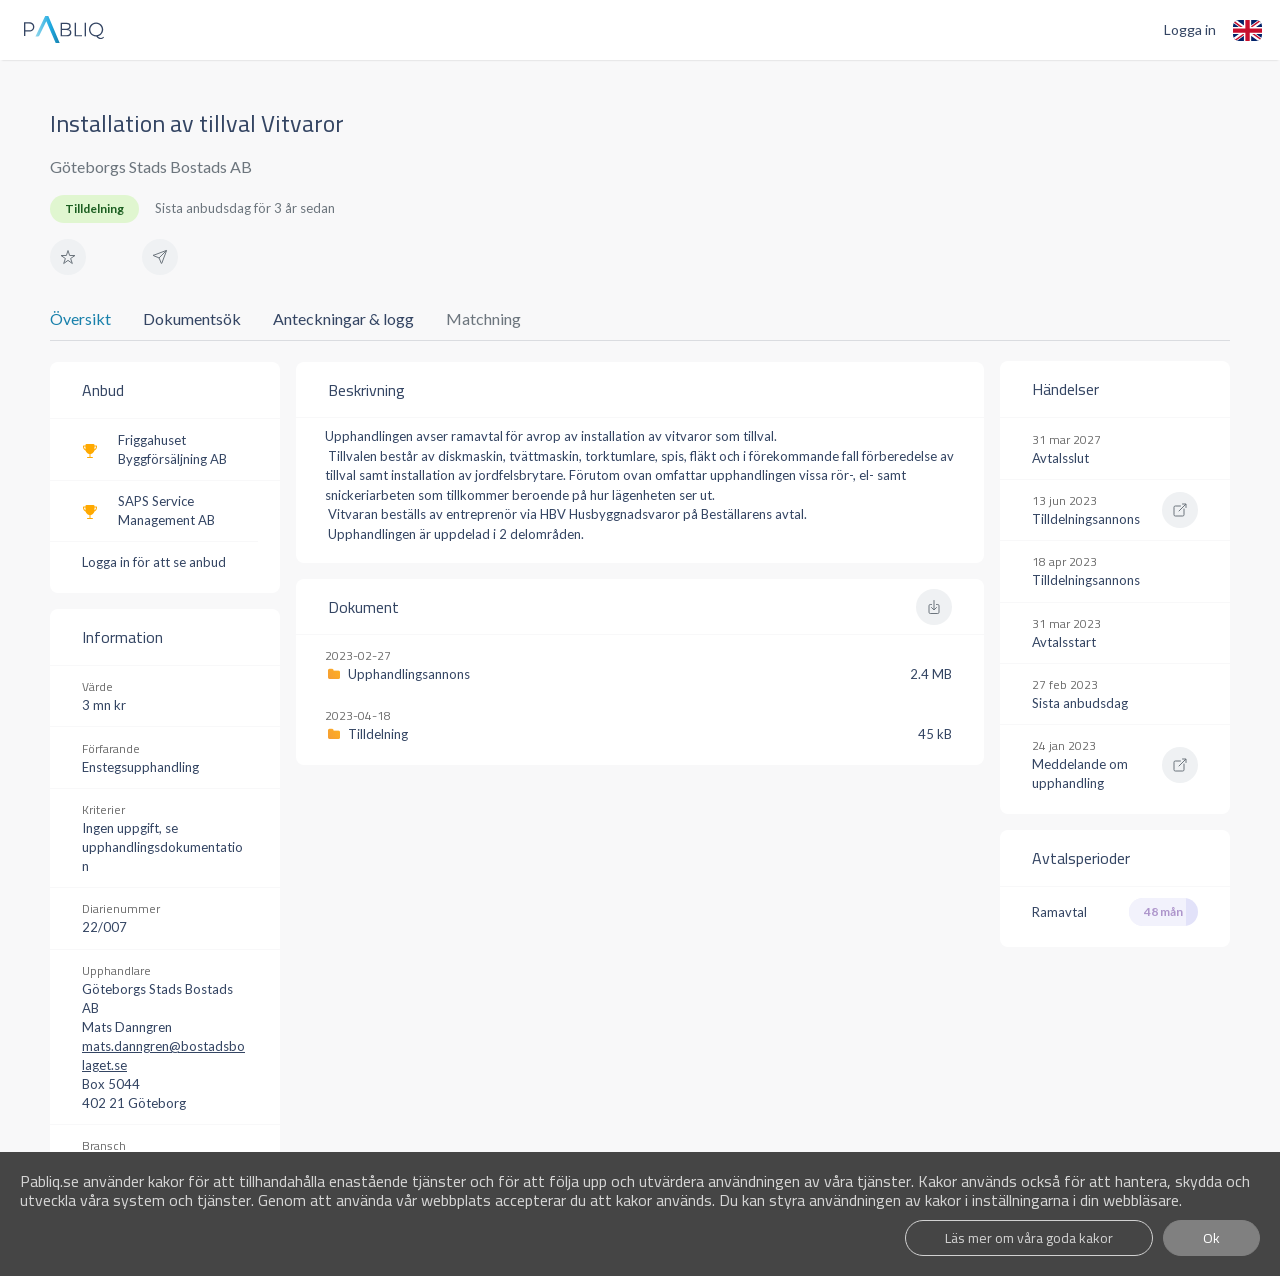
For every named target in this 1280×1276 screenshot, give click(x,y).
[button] (68, 257)
